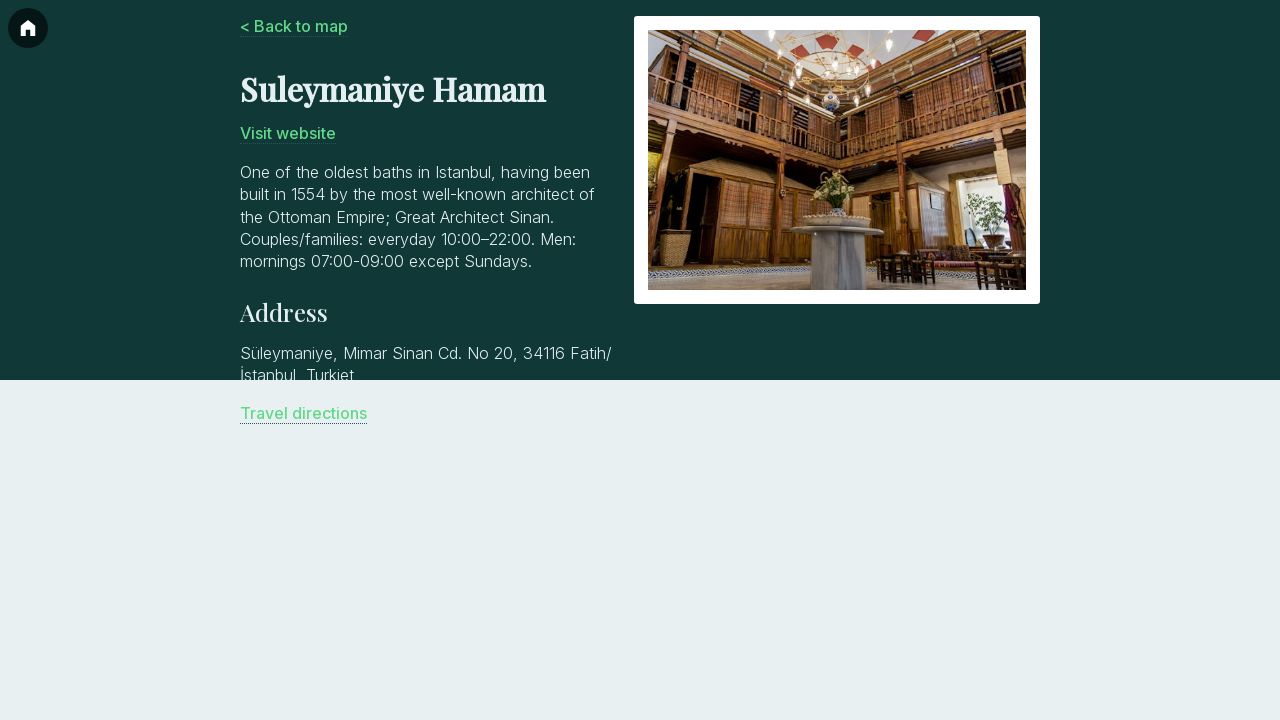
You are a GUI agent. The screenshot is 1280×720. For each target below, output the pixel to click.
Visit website (288, 133)
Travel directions (303, 413)
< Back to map (294, 26)
